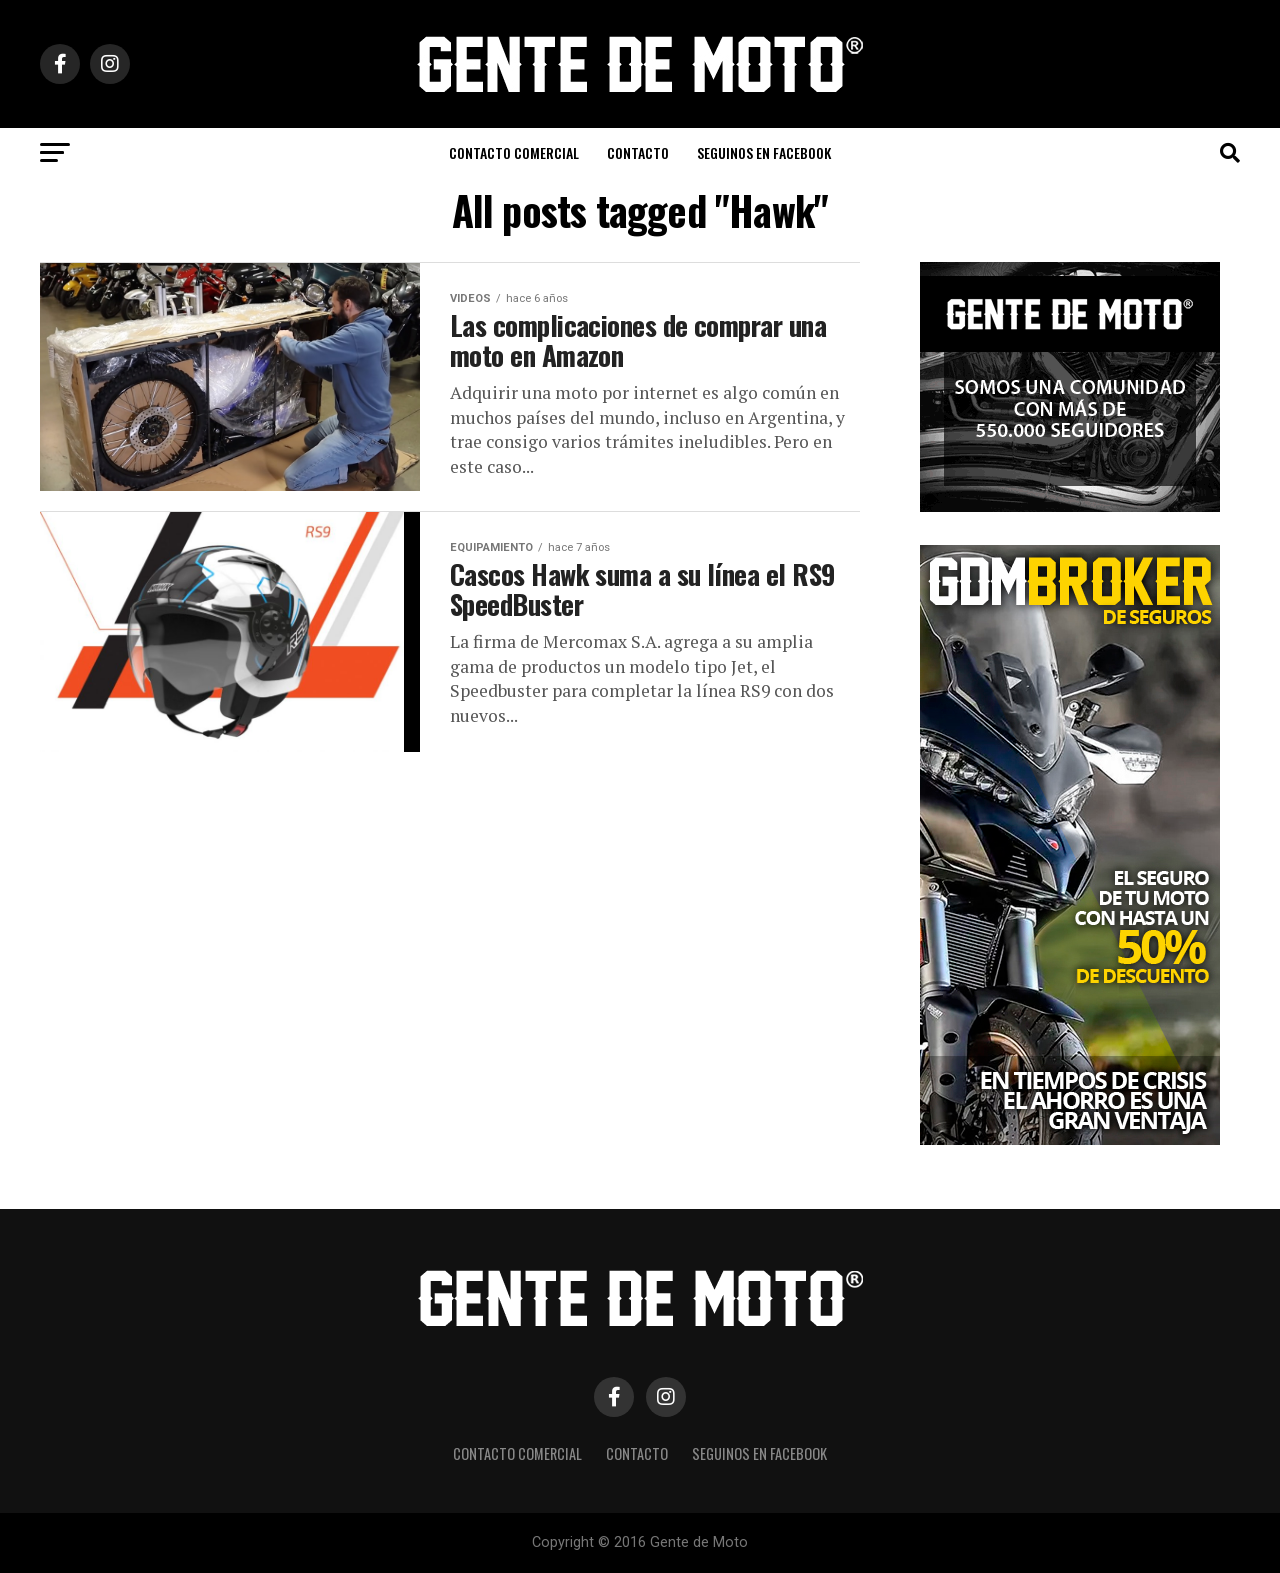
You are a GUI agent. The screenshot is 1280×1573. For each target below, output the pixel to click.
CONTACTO (638, 152)
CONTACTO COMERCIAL (514, 152)
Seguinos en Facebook (764, 152)
